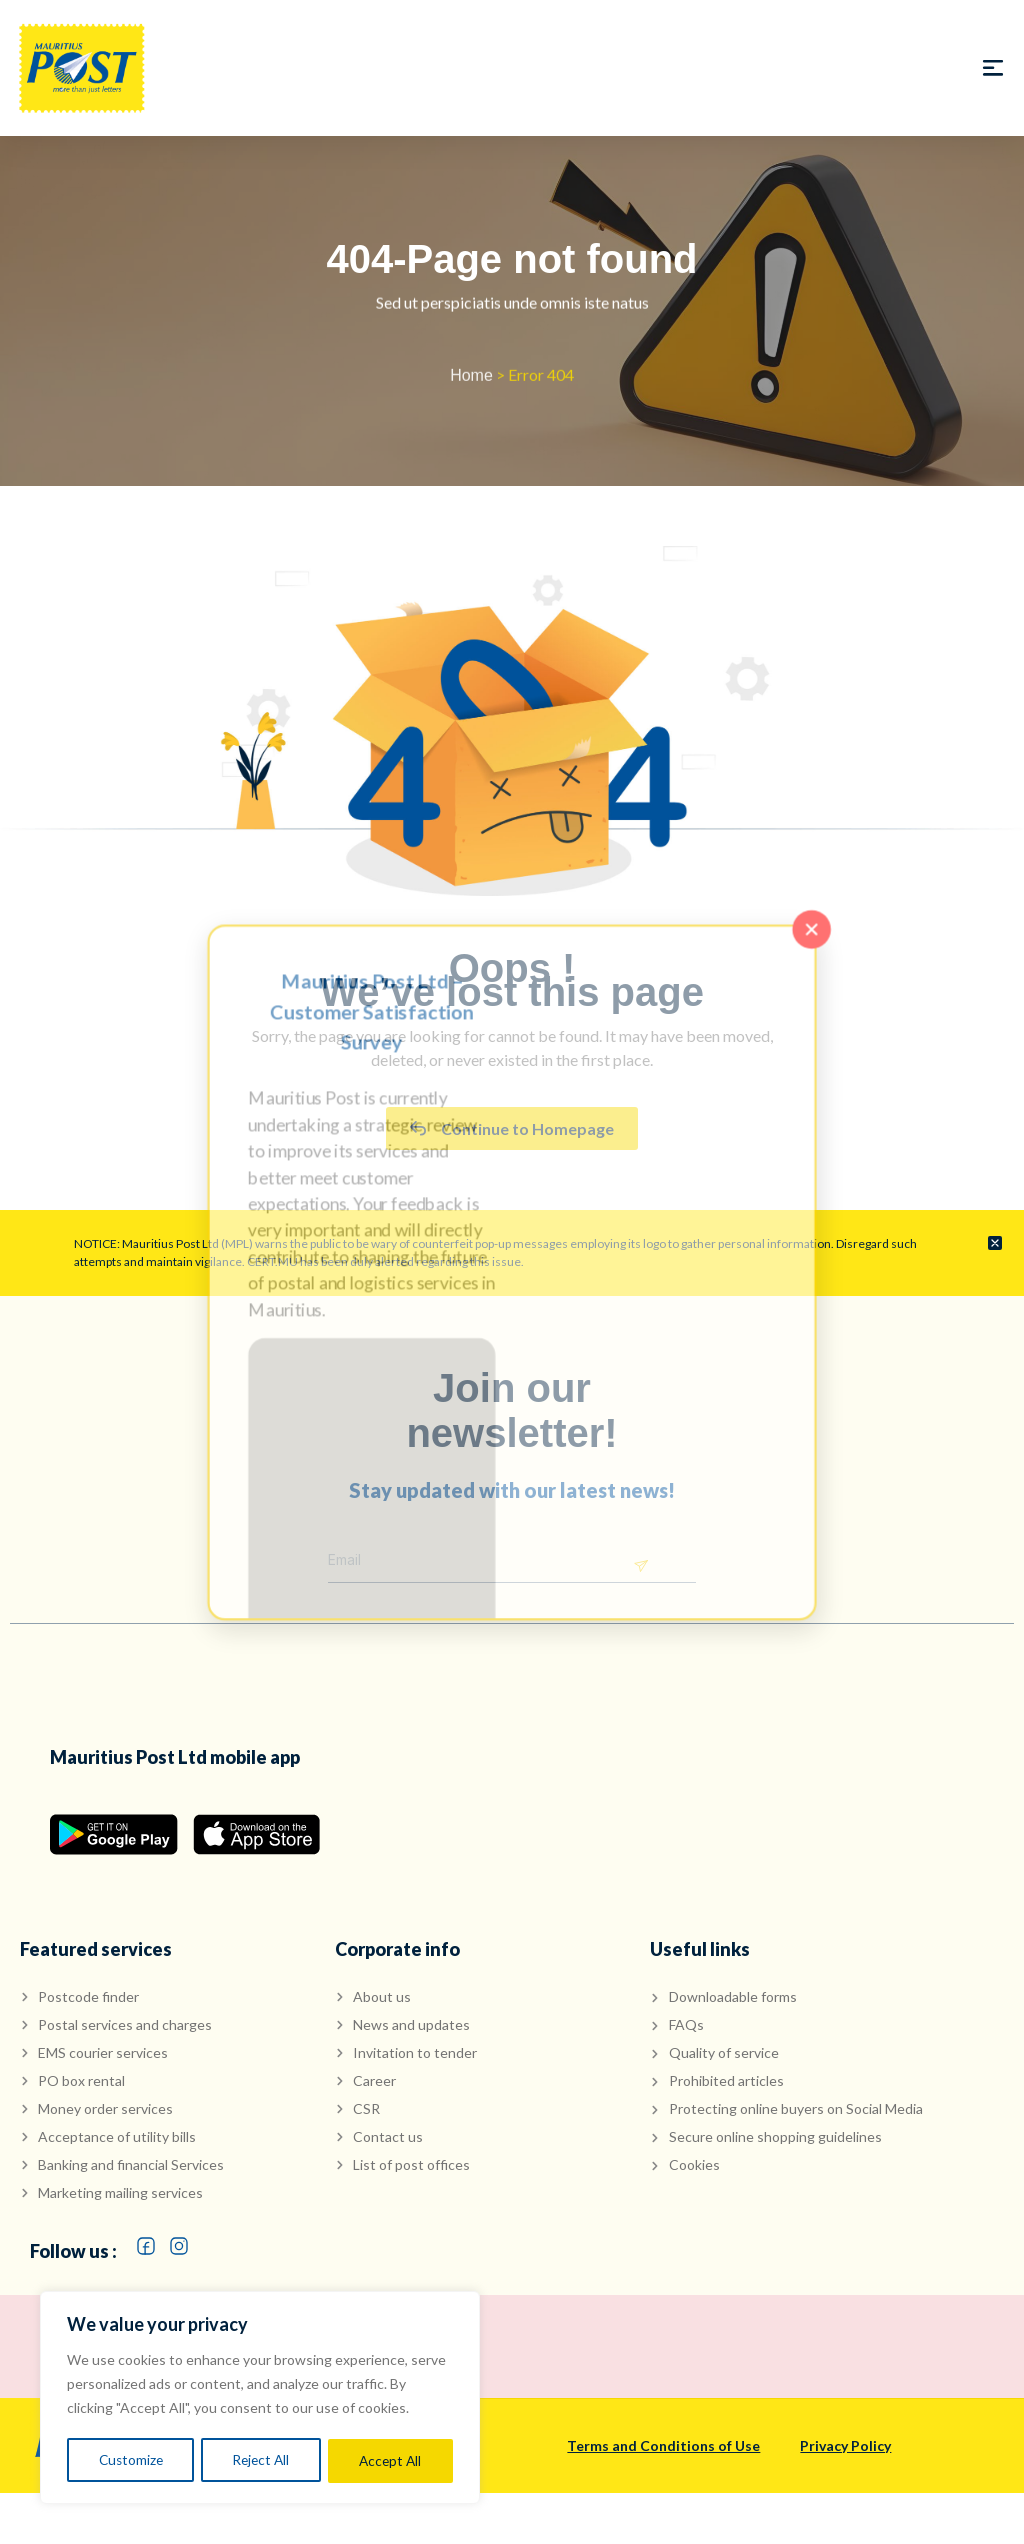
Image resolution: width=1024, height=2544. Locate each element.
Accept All (390, 2460)
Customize (130, 2460)
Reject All (261, 2460)
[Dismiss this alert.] (994, 1245)
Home (471, 380)
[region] (260, 2399)
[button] (992, 68)
